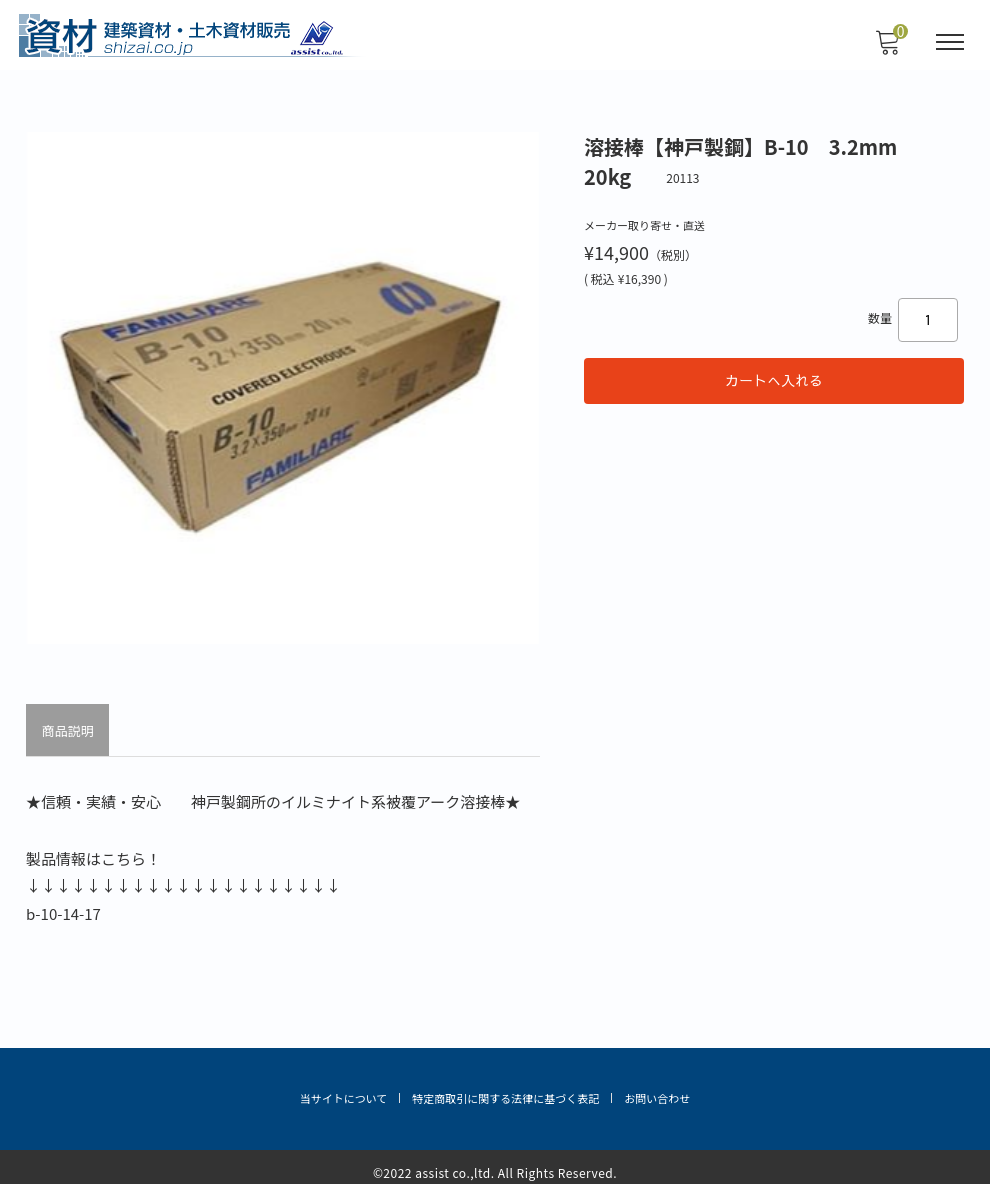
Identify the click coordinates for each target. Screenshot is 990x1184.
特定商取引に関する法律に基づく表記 (505, 1089)
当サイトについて (344, 1089)
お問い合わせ (657, 1089)
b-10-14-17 (65, 906)
